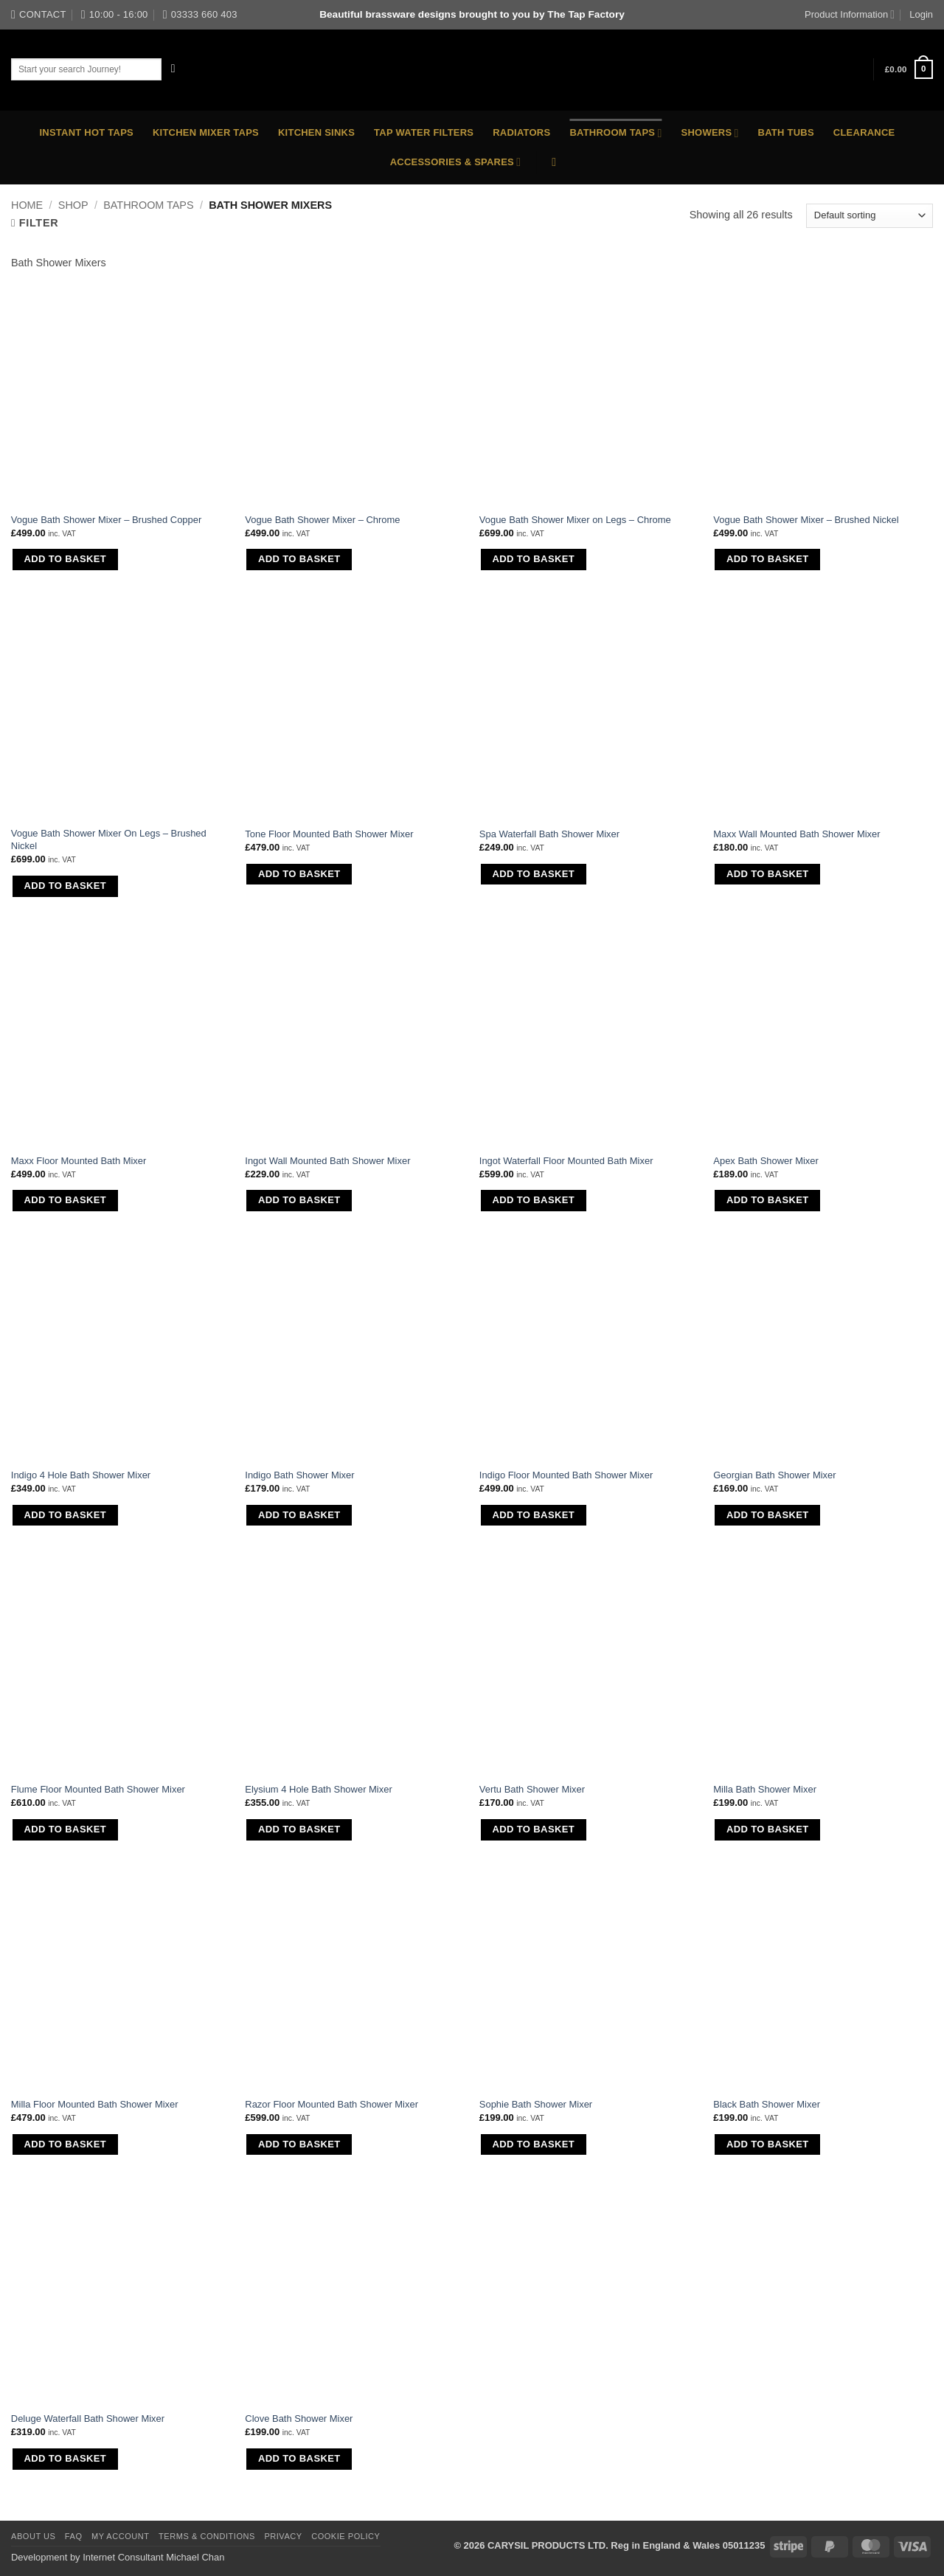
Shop (73, 205)
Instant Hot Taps (86, 132)
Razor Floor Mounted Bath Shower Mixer (331, 2104)
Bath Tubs (786, 132)
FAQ (74, 2536)
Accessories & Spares (455, 162)
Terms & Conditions (207, 2536)
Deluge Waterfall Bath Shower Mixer (87, 2418)
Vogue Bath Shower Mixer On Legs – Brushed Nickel (108, 839)
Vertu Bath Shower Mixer (532, 1789)
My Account (120, 2536)
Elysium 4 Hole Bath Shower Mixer (318, 1789)
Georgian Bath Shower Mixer (774, 1475)
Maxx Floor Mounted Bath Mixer (79, 1160)
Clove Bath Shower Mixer (299, 2418)
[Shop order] (869, 215)
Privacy (283, 2536)
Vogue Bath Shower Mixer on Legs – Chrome (575, 519)
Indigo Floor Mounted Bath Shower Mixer (566, 1475)
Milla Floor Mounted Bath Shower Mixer (94, 2104)
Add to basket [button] (65, 558)
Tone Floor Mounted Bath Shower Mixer (329, 833)
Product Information (850, 14)
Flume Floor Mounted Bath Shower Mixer (98, 1789)
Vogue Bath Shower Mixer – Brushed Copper (106, 519)
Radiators (521, 132)
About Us (33, 2536)
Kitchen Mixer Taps (206, 132)
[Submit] (174, 69)
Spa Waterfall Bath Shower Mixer (549, 833)
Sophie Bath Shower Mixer (535, 2104)
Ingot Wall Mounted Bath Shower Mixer (327, 1160)
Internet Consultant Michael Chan (153, 2557)
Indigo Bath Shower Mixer (299, 1475)
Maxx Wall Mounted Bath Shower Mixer (796, 833)
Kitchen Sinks (316, 132)
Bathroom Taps (615, 133)
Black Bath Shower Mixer (766, 2104)
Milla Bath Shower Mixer (764, 1789)
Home (27, 205)
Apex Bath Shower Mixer (766, 1160)
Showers (710, 133)
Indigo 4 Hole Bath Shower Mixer (80, 1475)
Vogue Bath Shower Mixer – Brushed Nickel (805, 519)
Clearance (864, 132)
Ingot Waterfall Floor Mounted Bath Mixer (566, 1160)
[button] (909, 69)
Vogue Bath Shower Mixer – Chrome (322, 519)
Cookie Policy (345, 2536)
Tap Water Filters (423, 132)
